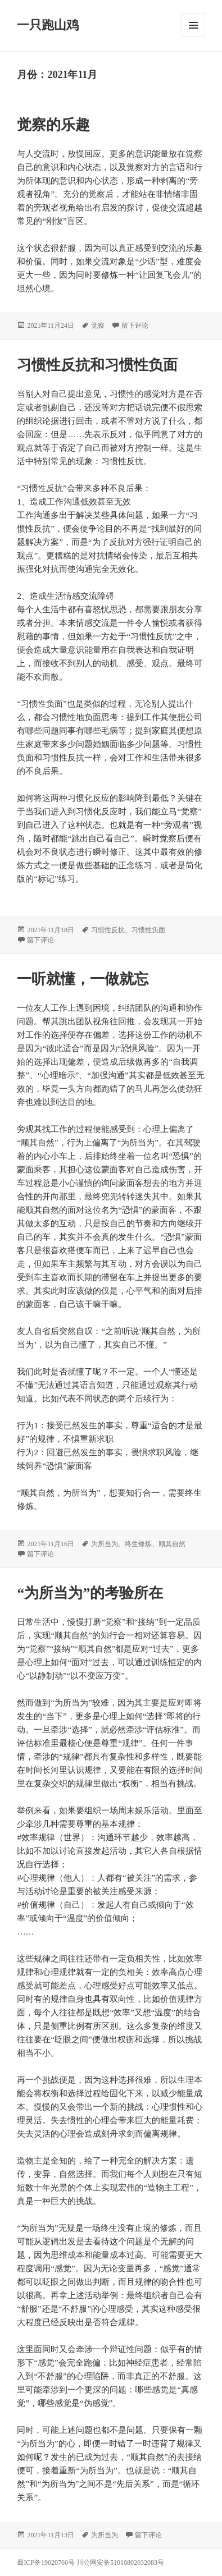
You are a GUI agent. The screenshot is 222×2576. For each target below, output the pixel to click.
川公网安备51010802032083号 (120, 2562)
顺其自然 (171, 1544)
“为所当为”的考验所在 (90, 1593)
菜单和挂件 (193, 25)
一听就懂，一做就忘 (82, 979)
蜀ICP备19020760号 (46, 2562)
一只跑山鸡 (48, 25)
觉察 (98, 325)
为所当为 (104, 1544)
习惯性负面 (148, 930)
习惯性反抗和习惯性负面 (97, 365)
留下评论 (134, 325)
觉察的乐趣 (53, 125)
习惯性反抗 (108, 930)
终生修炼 (138, 1544)
